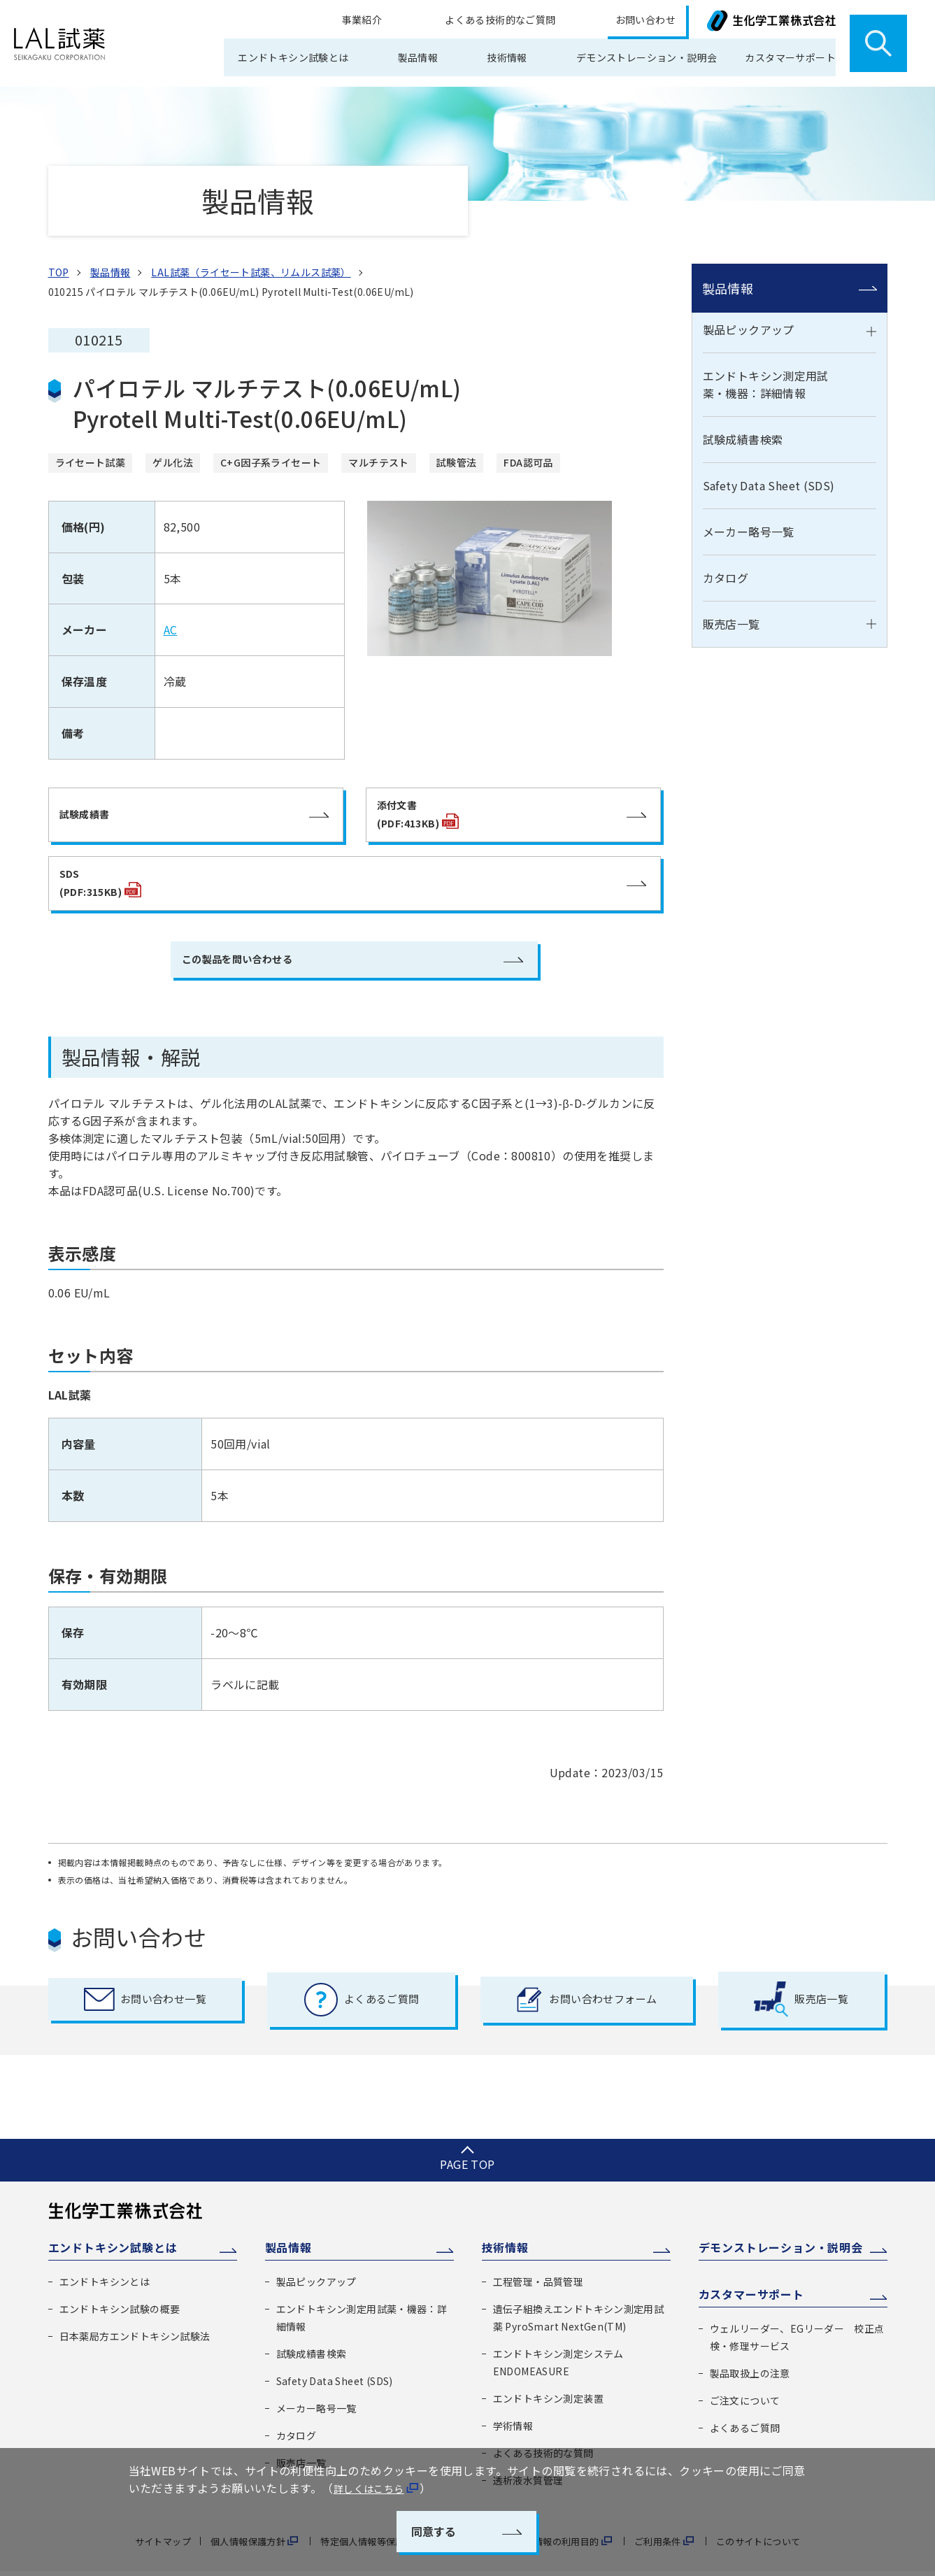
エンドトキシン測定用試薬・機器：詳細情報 (766, 376)
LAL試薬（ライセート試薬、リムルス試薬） (250, 263)
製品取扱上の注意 (750, 2335)
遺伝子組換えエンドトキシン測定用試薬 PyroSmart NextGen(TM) (578, 2277)
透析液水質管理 (528, 2440)
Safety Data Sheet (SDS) (769, 477)
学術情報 (513, 2385)
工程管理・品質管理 (538, 2242)
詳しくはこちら (374, 2487)
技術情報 (505, 2206)
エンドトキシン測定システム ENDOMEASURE (558, 2321)
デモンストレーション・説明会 (624, 56)
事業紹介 (453, 22)
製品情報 (728, 279)
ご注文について (745, 2362)
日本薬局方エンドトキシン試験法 (134, 2296)
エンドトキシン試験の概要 (119, 2269)
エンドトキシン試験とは (113, 2206)
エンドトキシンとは (104, 2242)
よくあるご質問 (745, 2389)
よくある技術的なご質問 (549, 22)
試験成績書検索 (743, 430)
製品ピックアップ (748, 321)
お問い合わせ (656, 22)
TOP (58, 263)
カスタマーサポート (751, 2255)
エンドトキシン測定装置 (548, 2358)
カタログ (726, 569)
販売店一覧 (731, 615)
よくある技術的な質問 (543, 2412)
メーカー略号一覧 (748, 523)
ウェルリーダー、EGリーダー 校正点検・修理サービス (797, 2299)
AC (171, 623)
